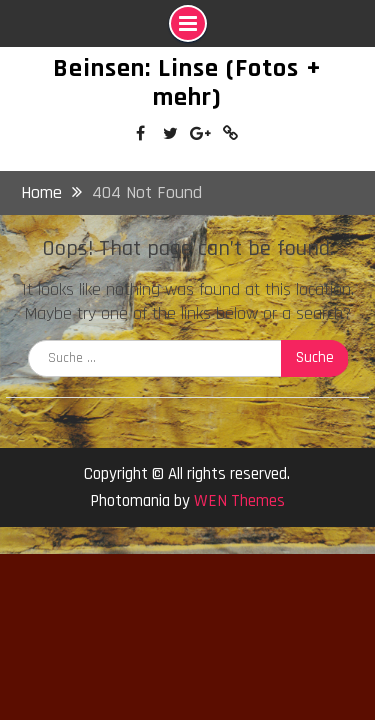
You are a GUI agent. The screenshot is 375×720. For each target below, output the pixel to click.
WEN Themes (239, 501)
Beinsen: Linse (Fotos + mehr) (187, 83)
